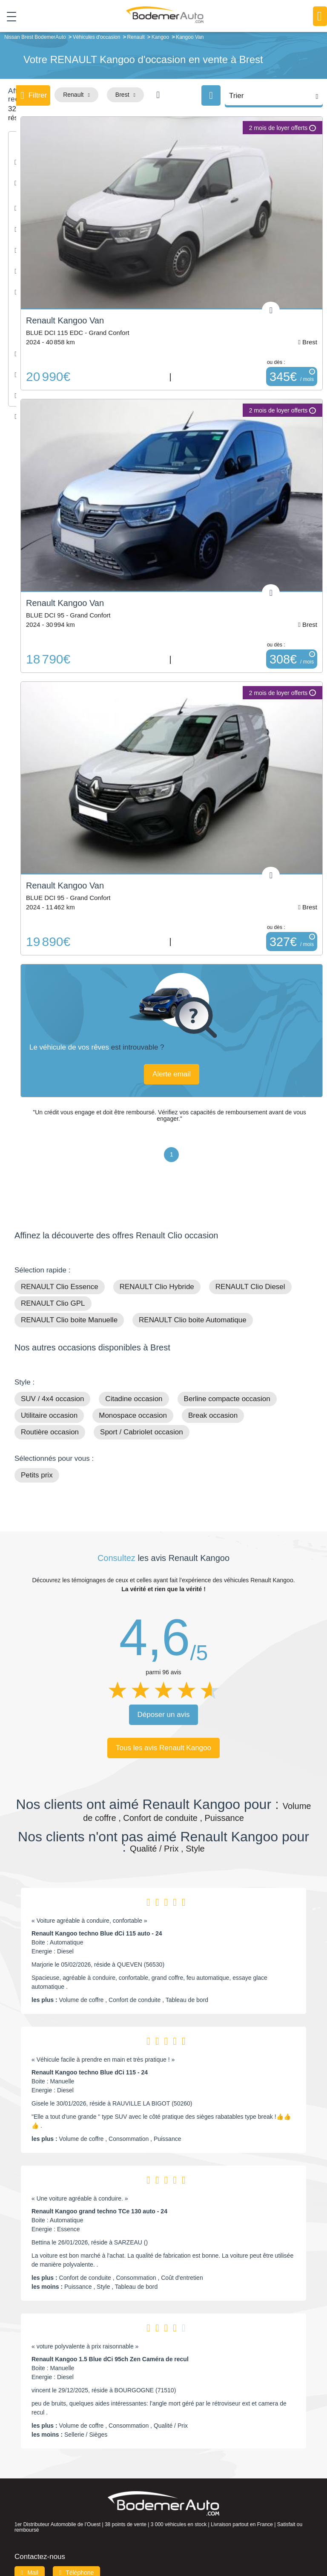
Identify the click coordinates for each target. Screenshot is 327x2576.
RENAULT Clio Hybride (157, 1285)
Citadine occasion (133, 1397)
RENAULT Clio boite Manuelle (69, 1318)
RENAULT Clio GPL (53, 1302)
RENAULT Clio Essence (59, 1285)
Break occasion (213, 1414)
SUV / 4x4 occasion (52, 1397)
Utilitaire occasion (49, 1414)
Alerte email (172, 1072)
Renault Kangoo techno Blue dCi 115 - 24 (90, 2070)
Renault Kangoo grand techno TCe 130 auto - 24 (99, 2209)
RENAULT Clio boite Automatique (193, 1318)
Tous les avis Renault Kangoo (163, 1746)
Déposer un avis (164, 1713)
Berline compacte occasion (227, 1397)
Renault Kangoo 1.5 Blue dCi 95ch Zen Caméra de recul (110, 2357)
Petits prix (37, 1473)
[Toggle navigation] (8, 17)
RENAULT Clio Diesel (250, 1285)
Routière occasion (50, 1430)
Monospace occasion (133, 1414)
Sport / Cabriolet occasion (141, 1430)
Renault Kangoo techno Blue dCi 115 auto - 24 (97, 1931)
